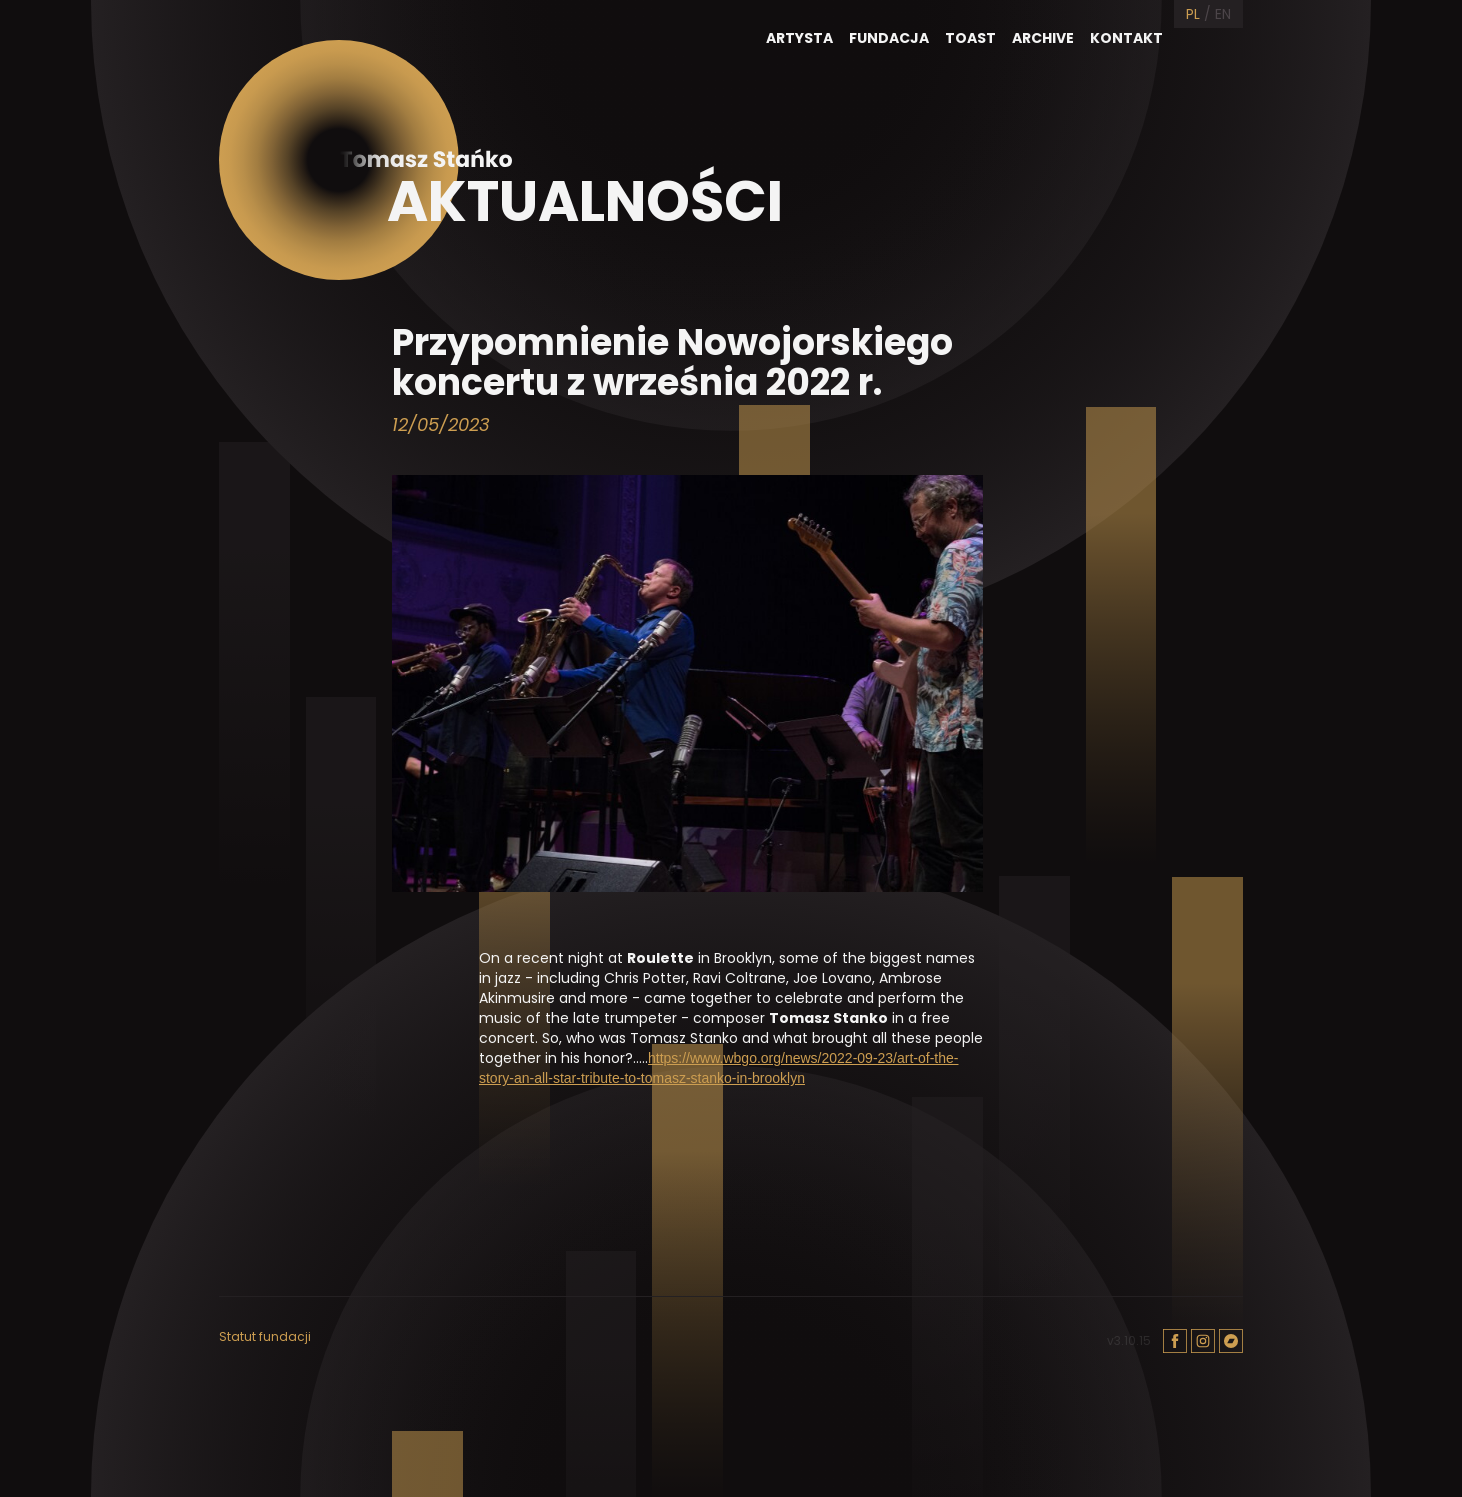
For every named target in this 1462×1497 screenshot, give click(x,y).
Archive (1043, 38)
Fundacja (889, 38)
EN (1223, 14)
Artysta (799, 38)
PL (1193, 14)
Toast (970, 38)
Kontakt (1126, 38)
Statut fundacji (265, 1337)
